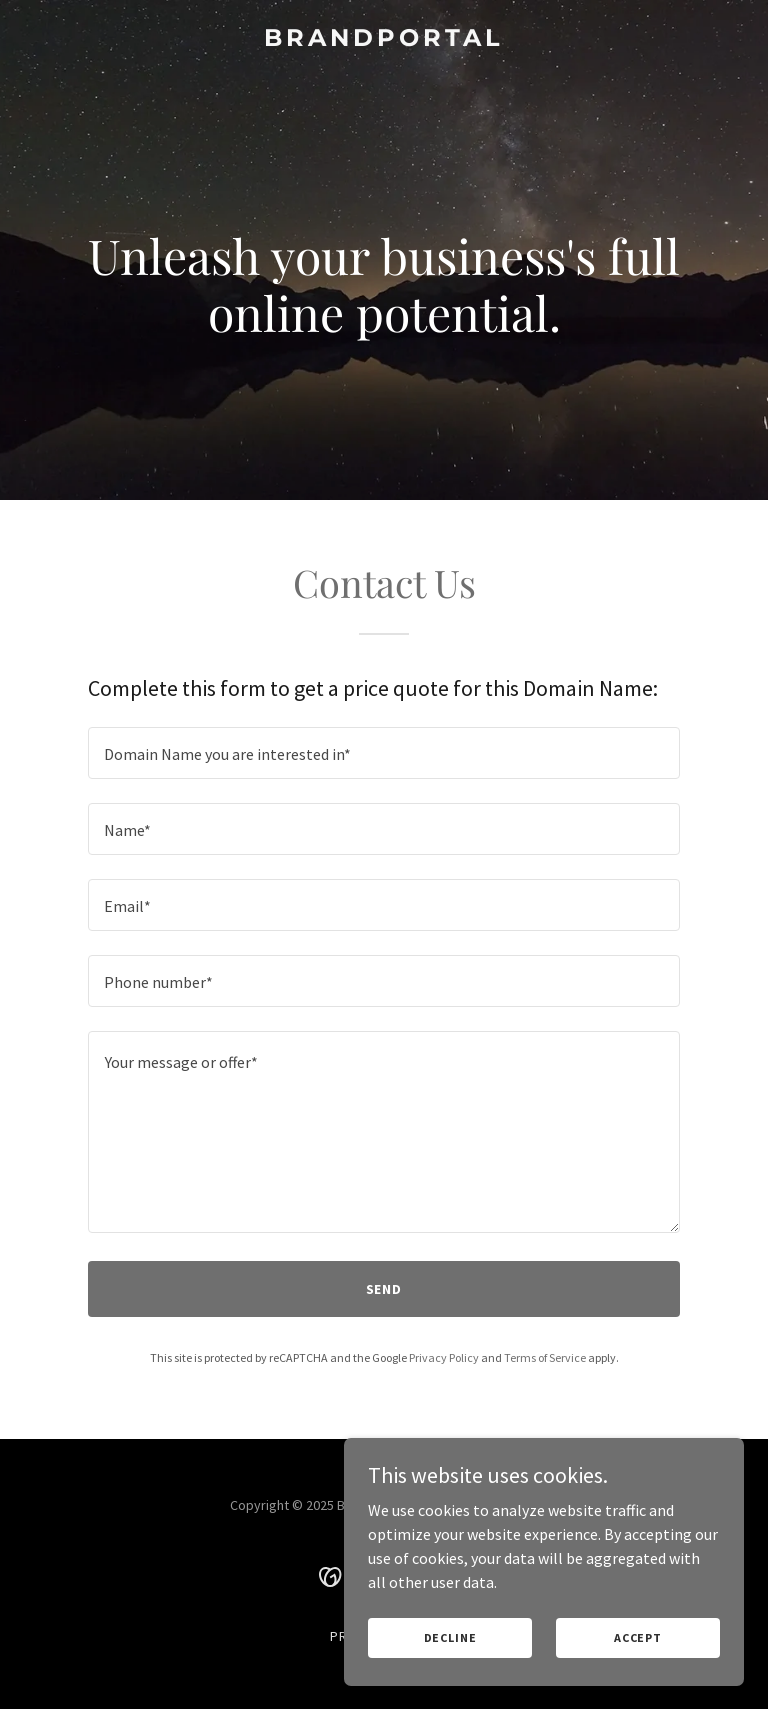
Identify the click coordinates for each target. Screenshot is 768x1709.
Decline (450, 1637)
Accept (638, 1637)
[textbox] (384, 753)
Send (384, 1289)
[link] (384, 40)
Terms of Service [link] (545, 1357)
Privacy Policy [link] (444, 1357)
